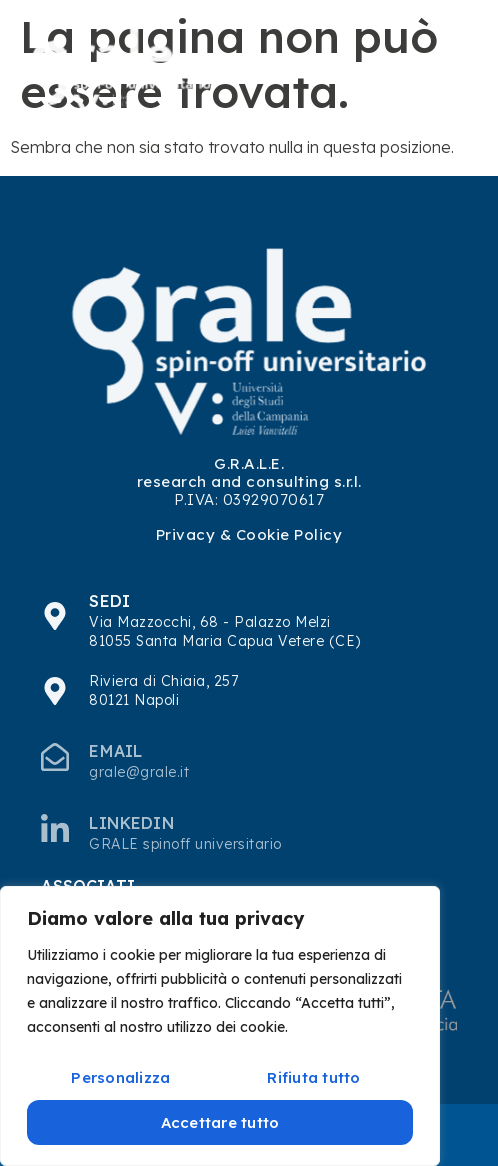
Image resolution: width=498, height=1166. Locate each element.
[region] (220, 1026)
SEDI (109, 601)
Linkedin (131, 823)
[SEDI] (55, 616)
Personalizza (120, 1077)
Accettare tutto (220, 1122)
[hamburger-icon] (444, 70)
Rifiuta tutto (313, 1077)
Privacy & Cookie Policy (249, 534)
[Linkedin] (55, 828)
